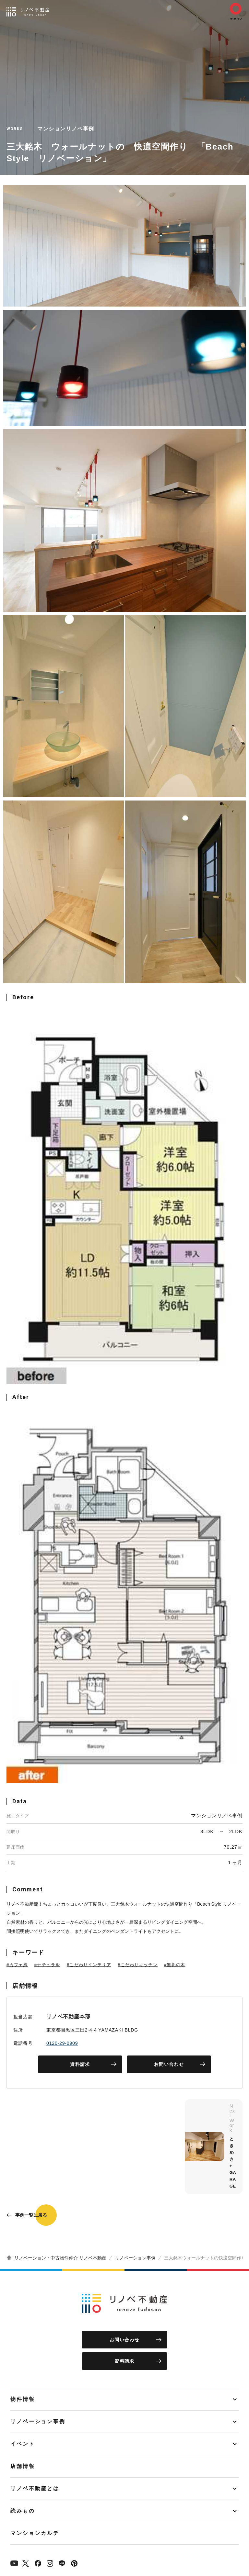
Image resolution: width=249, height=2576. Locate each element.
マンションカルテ (34, 2533)
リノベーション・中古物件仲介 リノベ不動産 (60, 2257)
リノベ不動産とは (34, 2488)
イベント (22, 2444)
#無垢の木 (174, 1964)
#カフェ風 (17, 1964)
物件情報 (22, 2399)
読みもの (22, 2511)
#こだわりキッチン (138, 1964)
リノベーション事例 (135, 2257)
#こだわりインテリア (89, 1964)
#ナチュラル (47, 1964)
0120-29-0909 (62, 2043)
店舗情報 (22, 2466)
